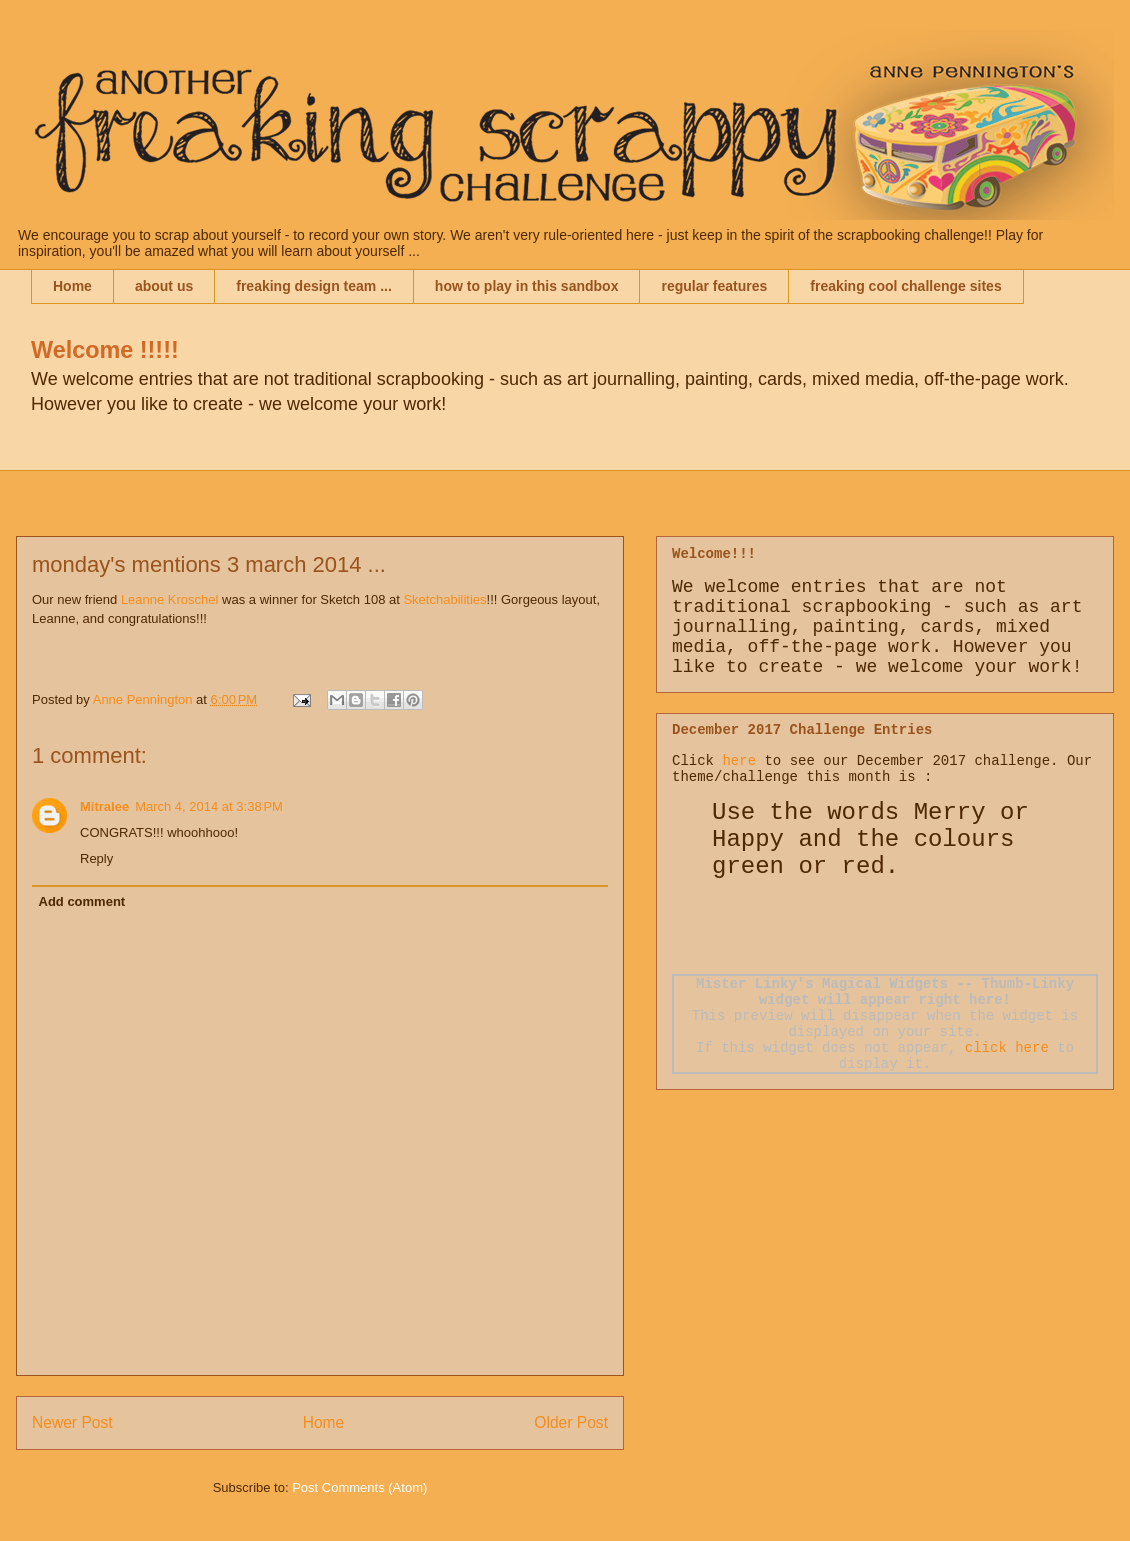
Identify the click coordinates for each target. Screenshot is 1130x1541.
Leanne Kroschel (170, 599)
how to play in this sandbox (527, 286)
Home (72, 286)
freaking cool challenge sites (905, 286)
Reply (96, 858)
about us (164, 286)
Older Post (571, 1422)
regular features (714, 286)
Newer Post (72, 1422)
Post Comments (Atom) (359, 1487)
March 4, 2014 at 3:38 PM (209, 806)
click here (1007, 1048)
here (739, 761)
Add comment (82, 901)
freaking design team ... (314, 286)
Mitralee (104, 806)
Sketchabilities (444, 599)
